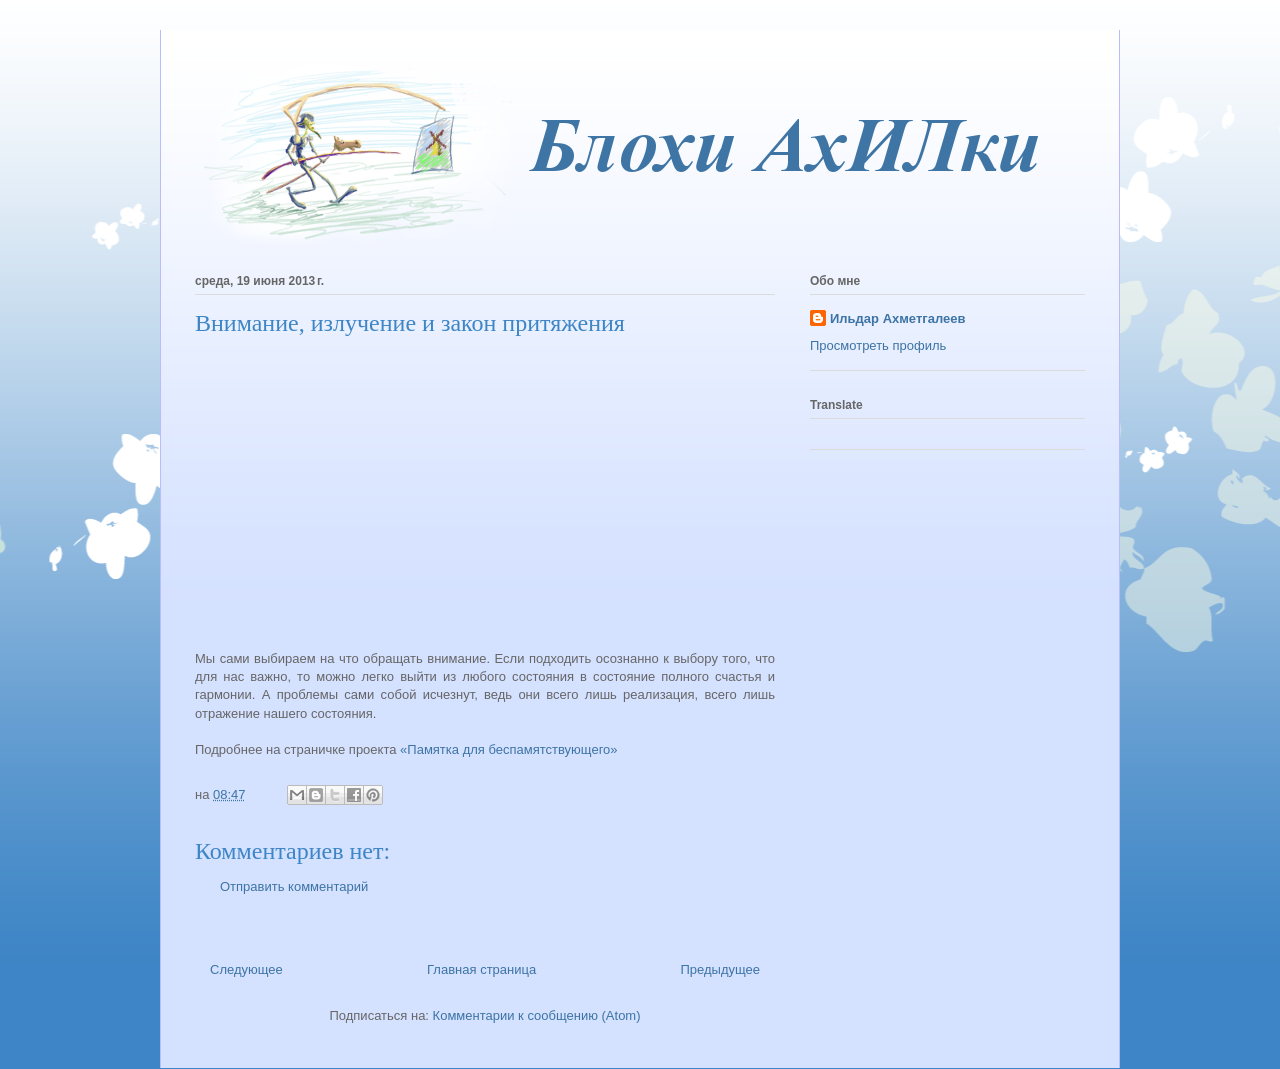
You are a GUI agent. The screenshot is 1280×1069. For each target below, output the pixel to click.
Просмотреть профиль (878, 345)
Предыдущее (720, 969)
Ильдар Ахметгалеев (897, 318)
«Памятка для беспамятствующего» (508, 749)
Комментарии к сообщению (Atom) (537, 1015)
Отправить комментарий (294, 886)
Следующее (246, 969)
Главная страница (481, 969)
